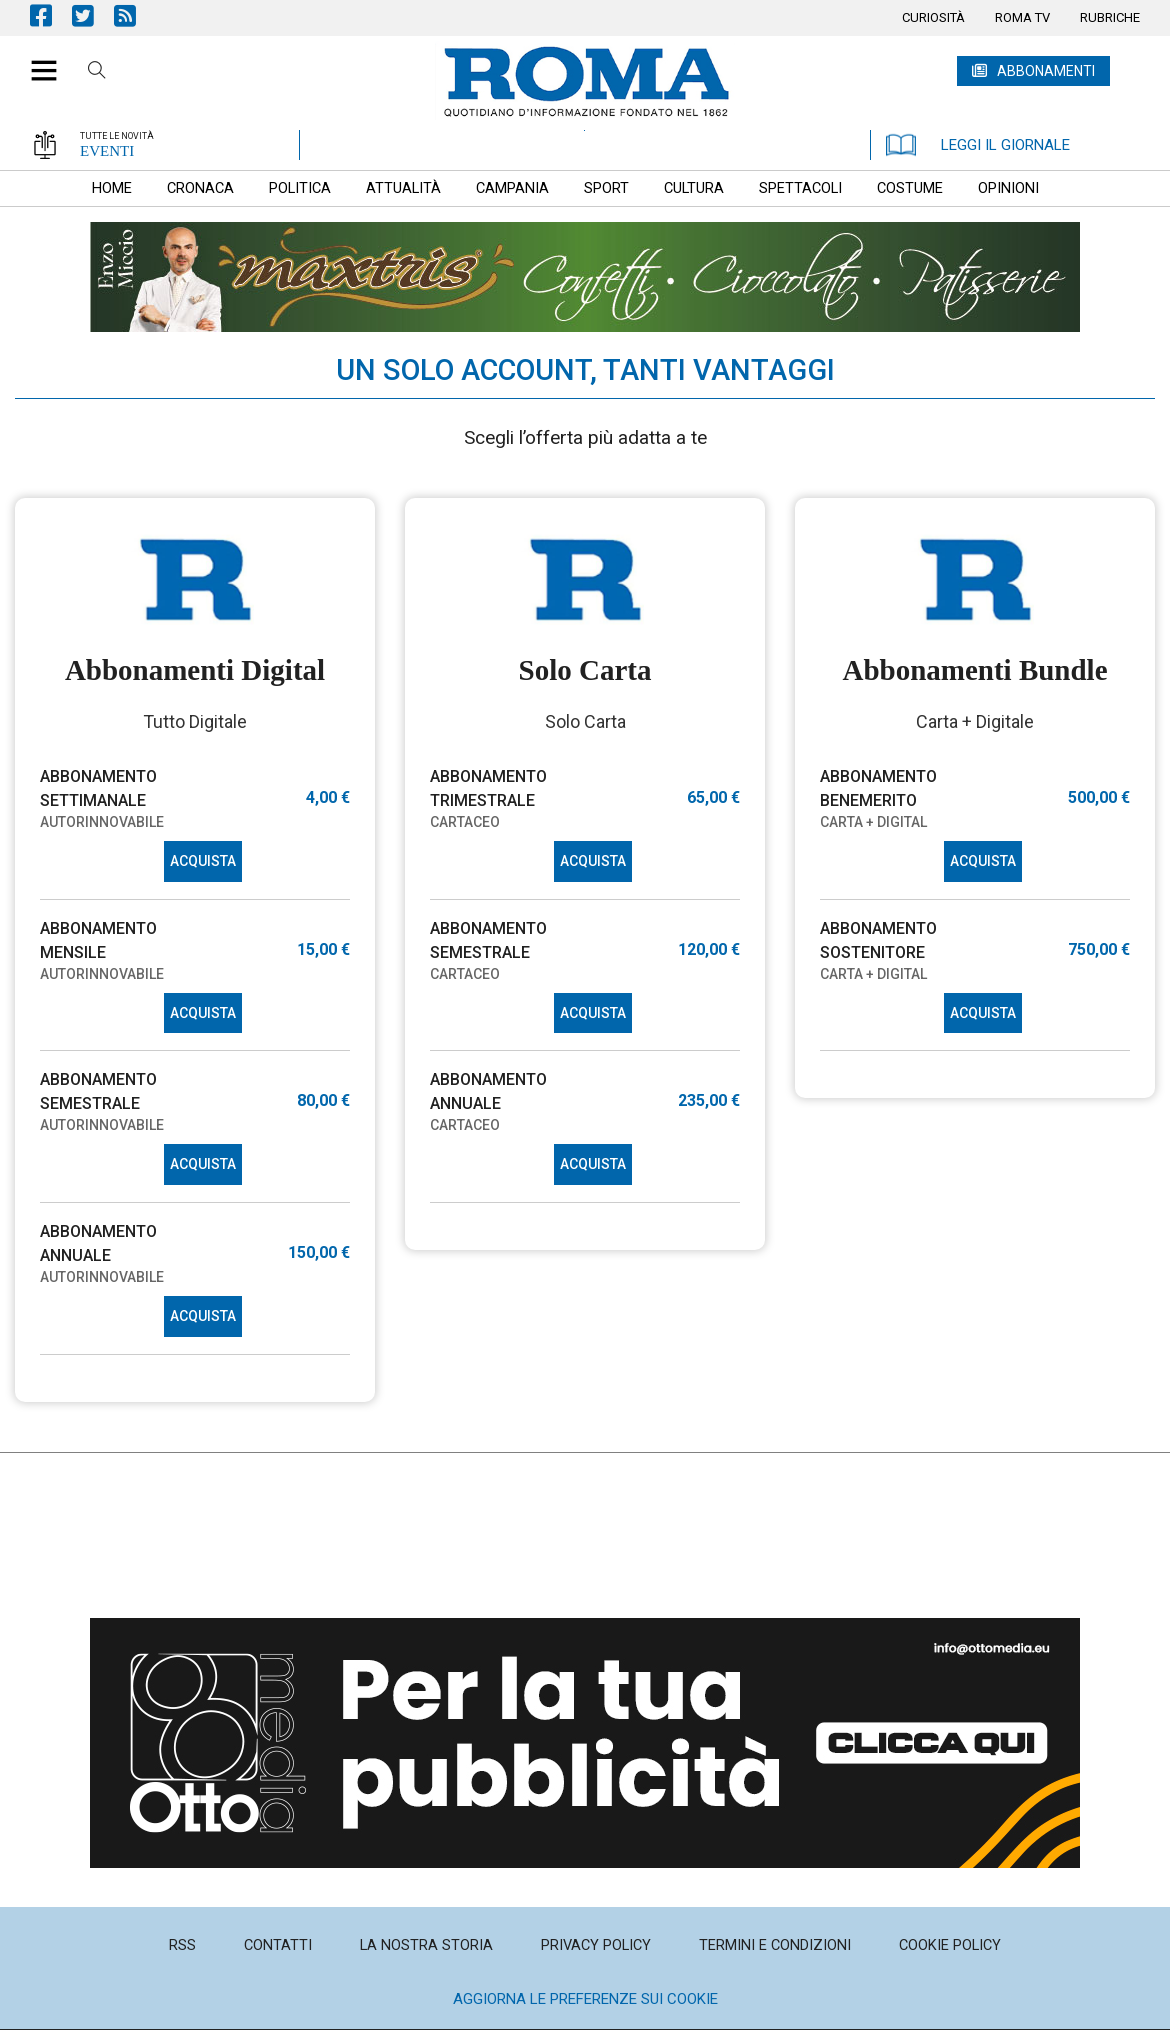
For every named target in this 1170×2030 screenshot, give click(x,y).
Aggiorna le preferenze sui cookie (585, 1999)
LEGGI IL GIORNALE (978, 145)
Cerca (97, 73)
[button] (36, 60)
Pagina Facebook (51, 15)
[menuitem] (933, 18)
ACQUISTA (203, 861)
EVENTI (107, 151)
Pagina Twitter (93, 15)
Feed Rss (135, 15)
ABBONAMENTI (1046, 71)
